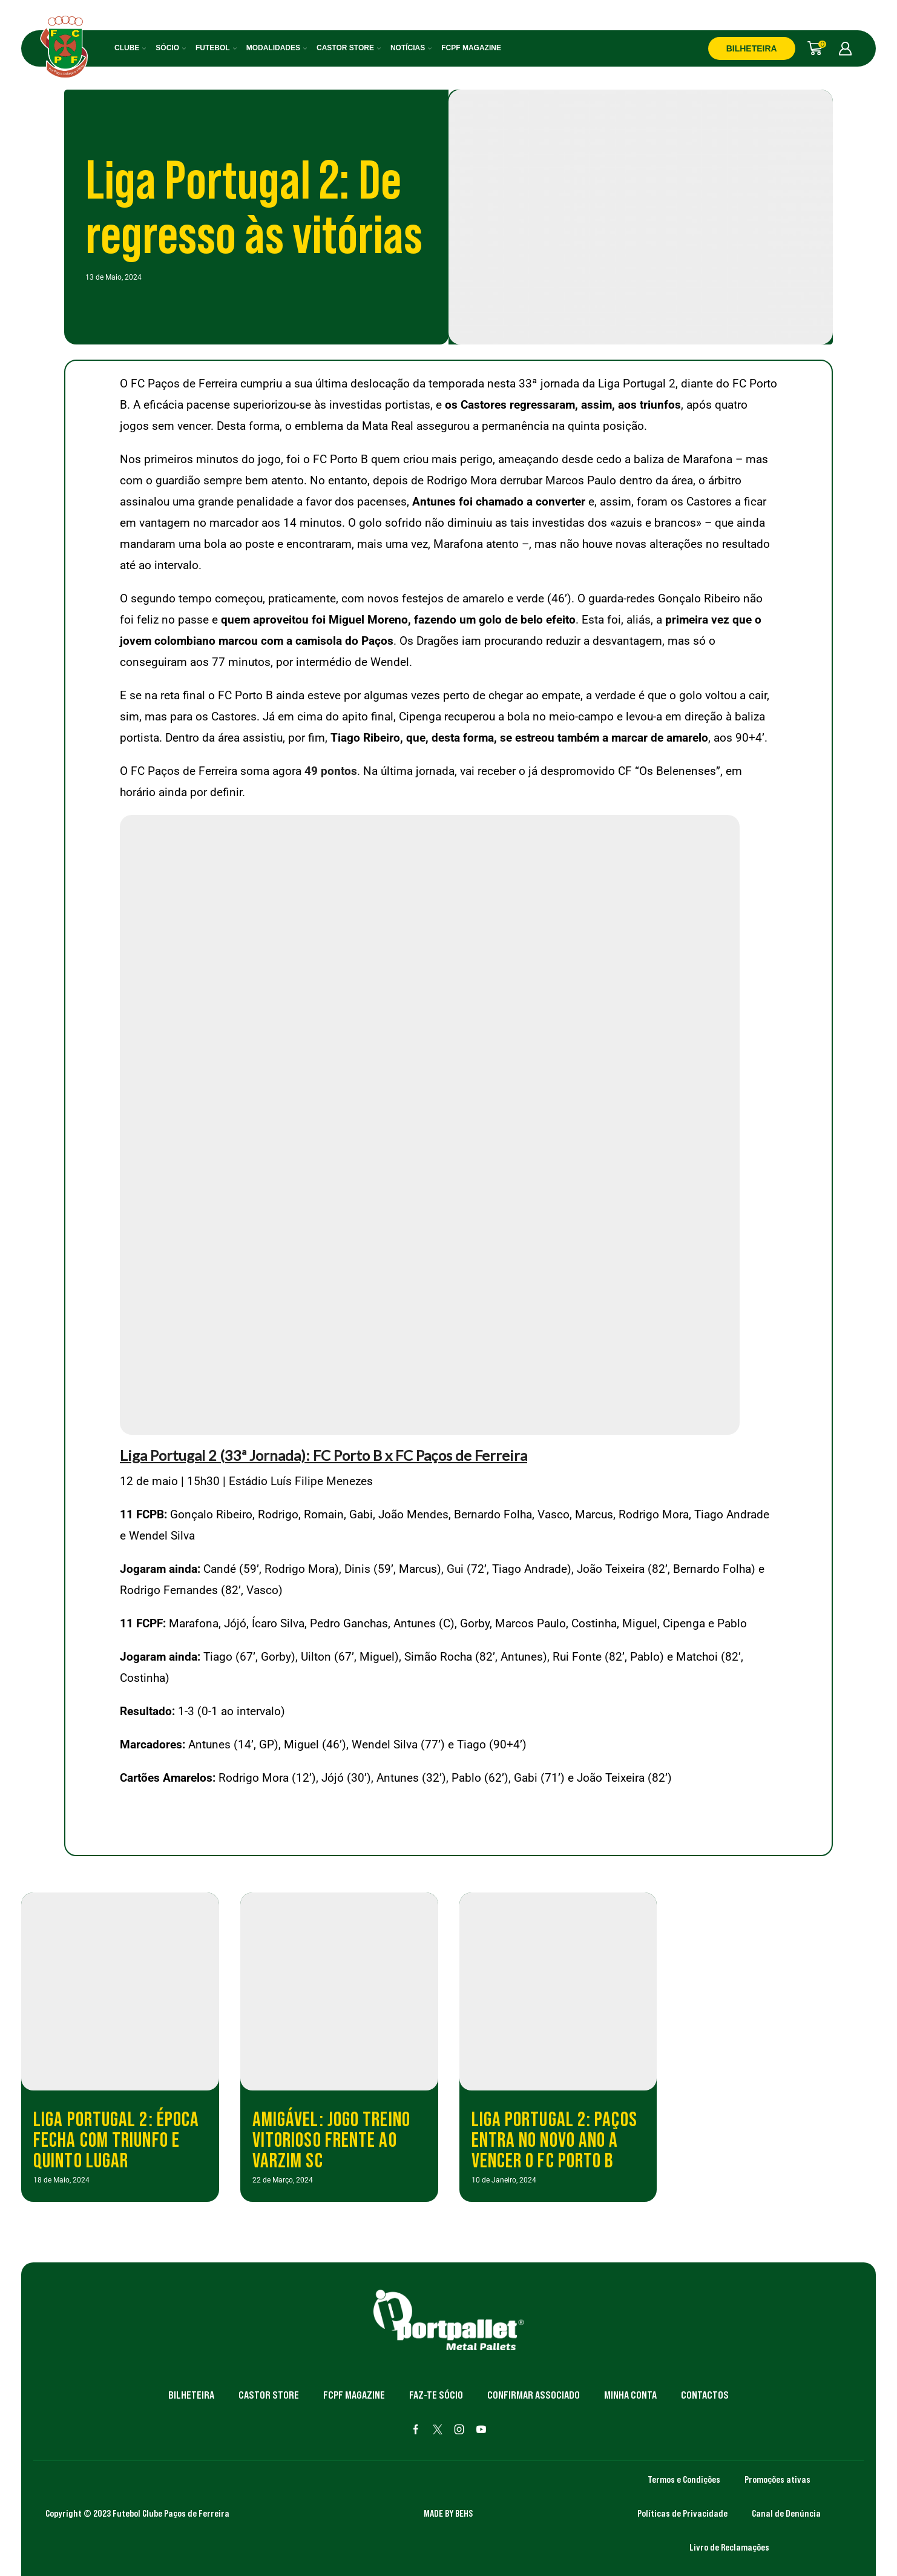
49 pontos (330, 771)
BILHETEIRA (751, 48)
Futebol (216, 48)
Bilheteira (191, 2395)
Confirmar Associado (533, 2395)
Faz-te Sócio (436, 2395)
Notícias (411, 48)
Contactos (705, 2395)
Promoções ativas (777, 2479)
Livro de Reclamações (729, 2546)
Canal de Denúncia (786, 2513)
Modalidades (276, 48)
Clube (130, 48)
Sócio (171, 48)
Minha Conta (630, 2395)
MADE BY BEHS (448, 2513)
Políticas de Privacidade (682, 2513)
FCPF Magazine (471, 48)
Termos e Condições (684, 2479)
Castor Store (349, 48)
